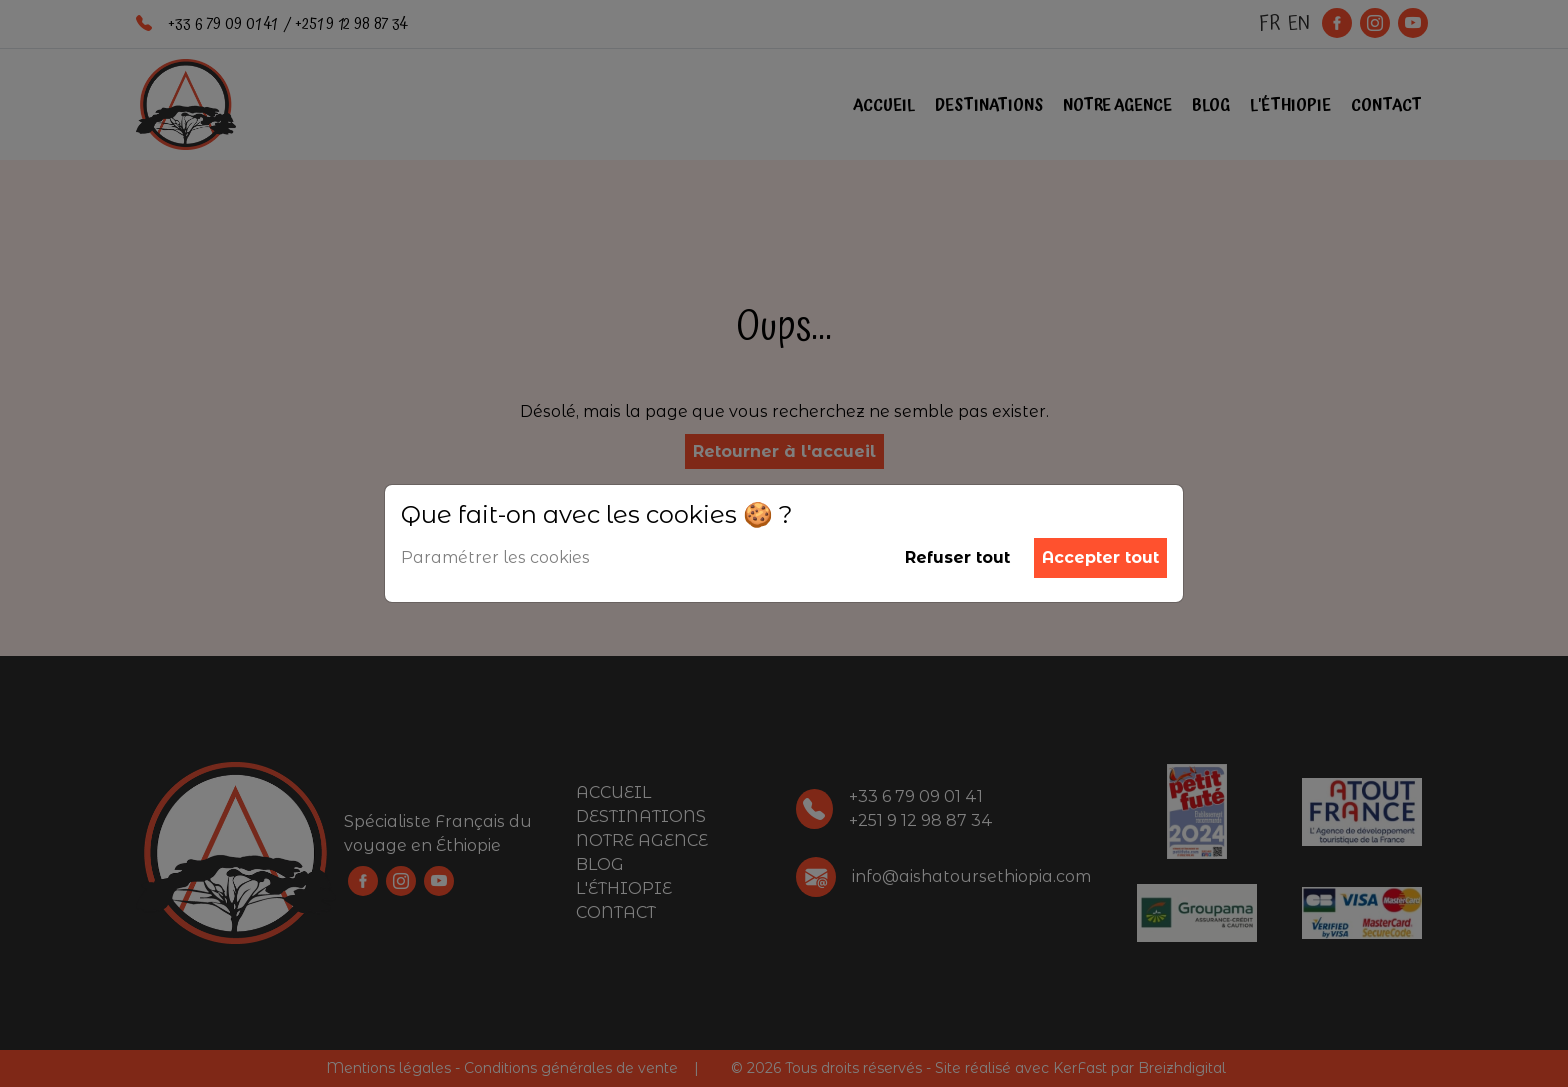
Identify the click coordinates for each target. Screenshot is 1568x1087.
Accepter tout (1100, 557)
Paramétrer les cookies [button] (495, 557)
